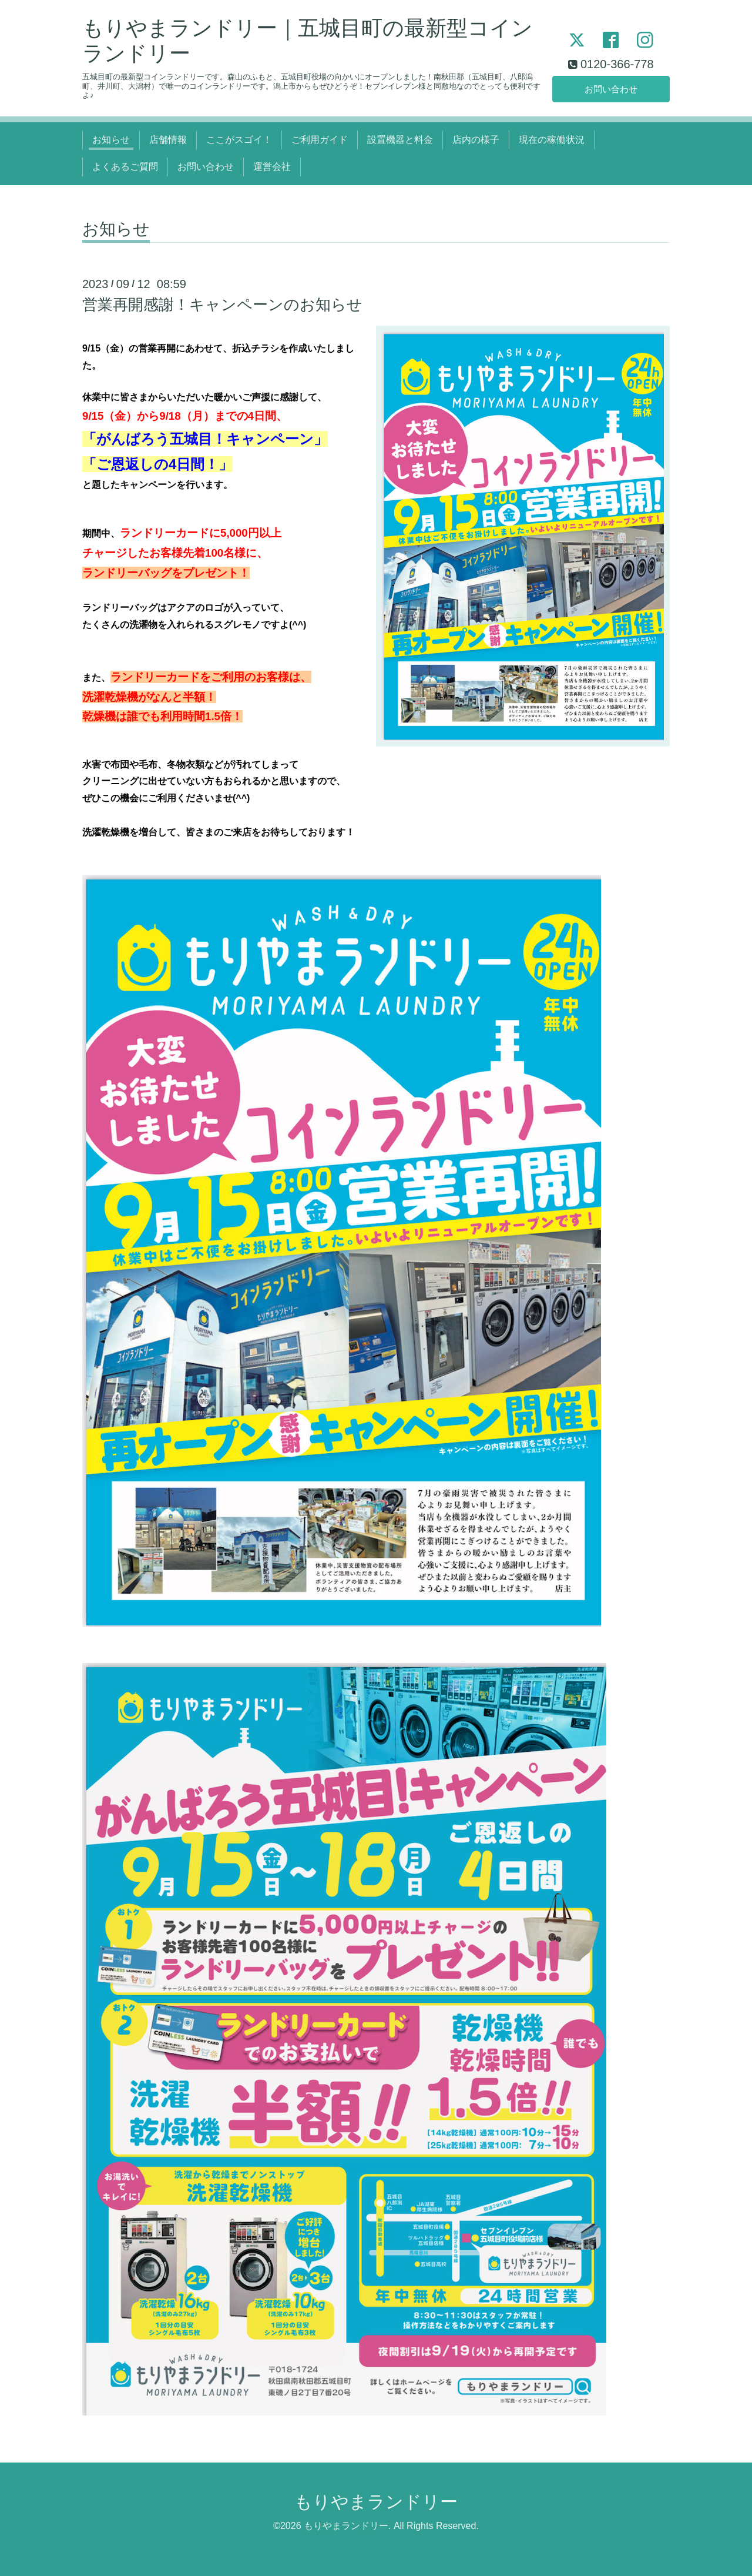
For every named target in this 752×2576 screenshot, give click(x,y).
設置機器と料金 (400, 140)
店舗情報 (168, 140)
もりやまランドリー (376, 2501)
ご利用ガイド (319, 140)
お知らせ (111, 140)
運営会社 (272, 167)
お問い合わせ (611, 88)
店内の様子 (475, 140)
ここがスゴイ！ (239, 140)
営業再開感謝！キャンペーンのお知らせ (222, 304)
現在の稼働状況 (552, 140)
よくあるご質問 (125, 167)
